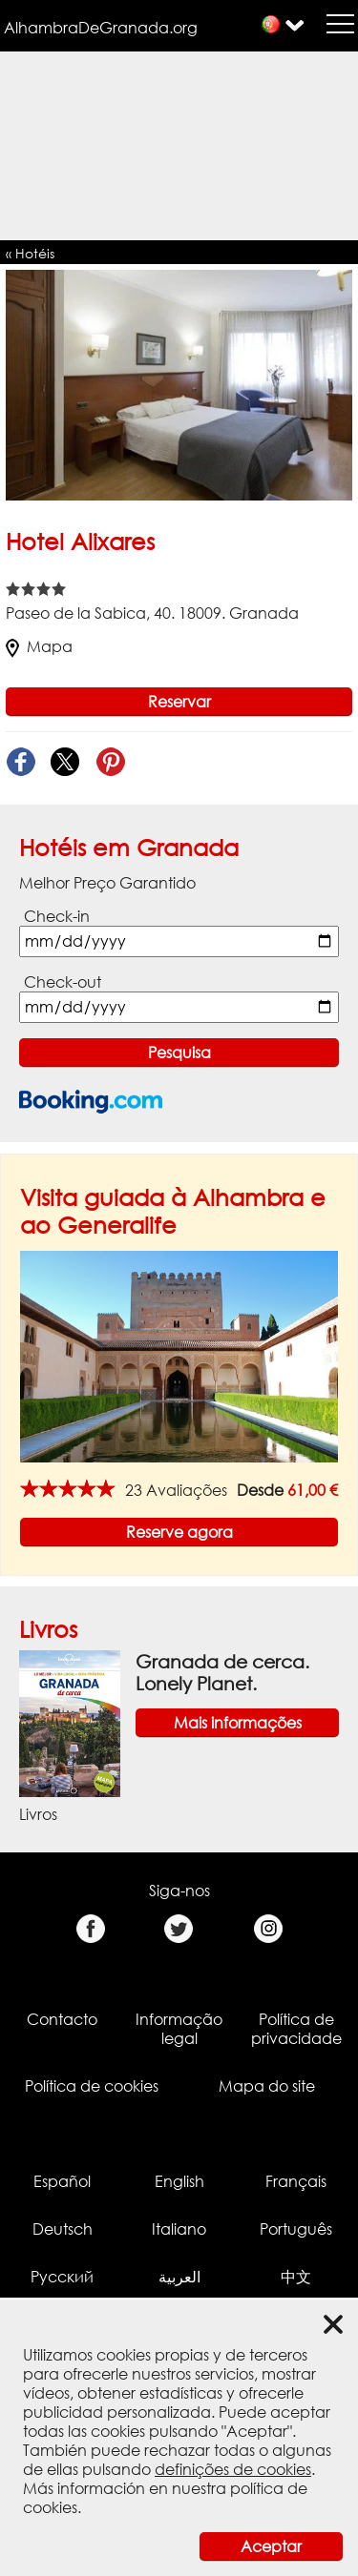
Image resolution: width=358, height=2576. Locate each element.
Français (295, 2181)
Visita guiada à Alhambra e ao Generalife (173, 1210)
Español (62, 2181)
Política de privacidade (296, 2029)
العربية (179, 2276)
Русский (62, 2276)
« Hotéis (30, 253)
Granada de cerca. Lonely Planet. (222, 1672)
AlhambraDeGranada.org (101, 27)
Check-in (57, 916)
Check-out (62, 982)
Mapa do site (267, 2086)
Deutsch (62, 2229)
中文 (296, 2276)
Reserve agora (179, 1532)
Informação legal (179, 2029)
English (179, 2181)
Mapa (39, 646)
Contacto (62, 2019)
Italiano (179, 2229)
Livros (48, 1629)
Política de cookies (91, 2086)
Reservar (179, 701)
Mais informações (238, 1722)
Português (296, 2229)
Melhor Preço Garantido (107, 882)
